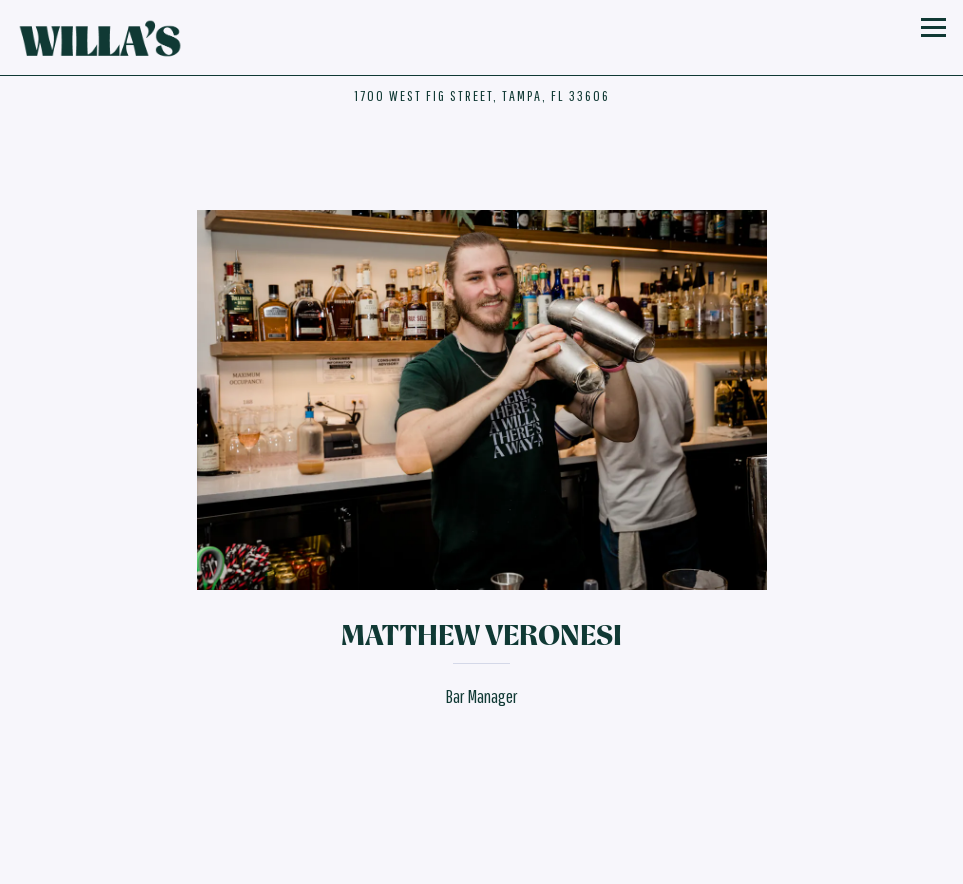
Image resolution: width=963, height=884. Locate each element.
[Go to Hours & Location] (482, 96)
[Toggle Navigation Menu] (933, 27)
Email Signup (482, 866)
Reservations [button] (482, 830)
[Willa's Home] (103, 38)
